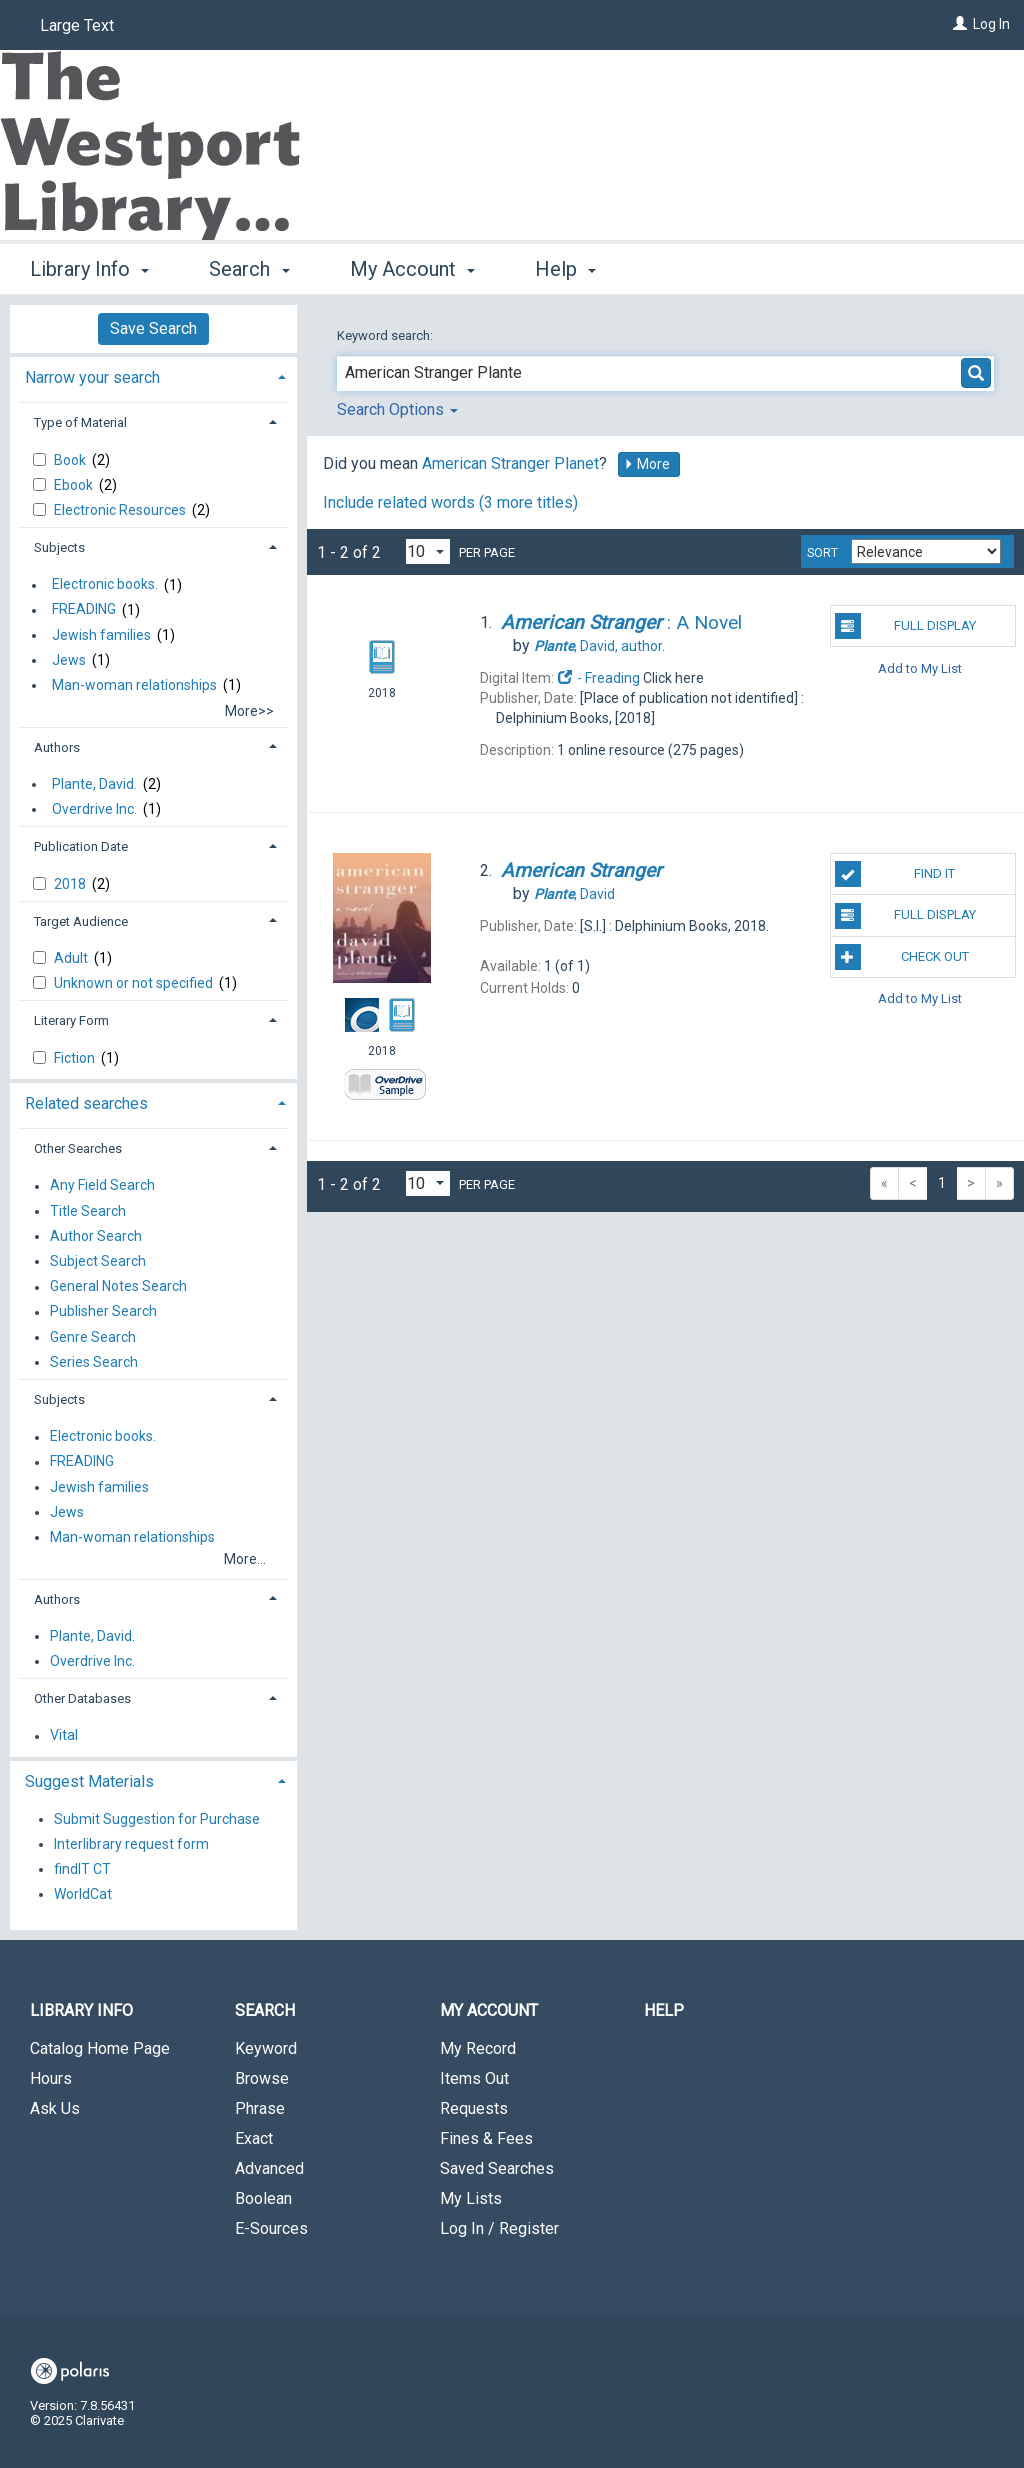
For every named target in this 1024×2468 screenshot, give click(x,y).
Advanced (269, 2168)
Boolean (263, 2198)
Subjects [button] (59, 547)
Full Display (905, 626)
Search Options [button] (397, 409)
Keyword (266, 2048)
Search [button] (249, 269)
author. (599, 646)
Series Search (94, 1362)
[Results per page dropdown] (428, 551)
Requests (474, 2108)
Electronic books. (105, 585)
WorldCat (83, 1894)
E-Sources (271, 2228)
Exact (254, 2138)
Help (664, 2010)
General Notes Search (118, 1287)
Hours (51, 2078)
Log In (991, 24)
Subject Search (98, 1261)
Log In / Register (499, 2228)
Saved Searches (497, 2168)
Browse (262, 2078)
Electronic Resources (121, 510)
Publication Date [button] (81, 846)
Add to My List (920, 667)
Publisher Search (103, 1312)
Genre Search (93, 1337)
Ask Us (55, 2108)
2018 (71, 884)
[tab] (153, 375)
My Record (478, 2048)
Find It (895, 874)
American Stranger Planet (510, 463)
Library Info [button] (89, 269)
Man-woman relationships (134, 685)
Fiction (76, 1058)
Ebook (75, 485)
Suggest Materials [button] (89, 1781)
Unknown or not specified (135, 983)
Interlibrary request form (131, 1844)
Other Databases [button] (82, 1698)
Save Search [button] (153, 328)
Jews (69, 660)
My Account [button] (412, 269)
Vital (64, 1736)
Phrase (260, 2108)
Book (71, 460)
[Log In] (960, 24)
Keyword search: (386, 335)
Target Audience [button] (81, 921)
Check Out (902, 957)
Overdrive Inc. (94, 809)
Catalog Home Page (100, 2048)
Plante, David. (94, 784)
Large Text (77, 25)
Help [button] (565, 269)
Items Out (474, 2078)
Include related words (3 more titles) (450, 502)
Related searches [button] (86, 1103)
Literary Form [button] (71, 1020)
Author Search (96, 1236)
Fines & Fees (486, 2138)
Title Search (88, 1211)
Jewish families (101, 635)
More (647, 464)
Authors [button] (57, 747)
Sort (822, 553)
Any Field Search (102, 1186)
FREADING (84, 610)
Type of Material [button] (80, 422)
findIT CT (82, 1869)
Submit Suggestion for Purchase (157, 1819)
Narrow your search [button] (92, 377)
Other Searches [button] (78, 1148)
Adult (72, 958)
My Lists (471, 2198)
